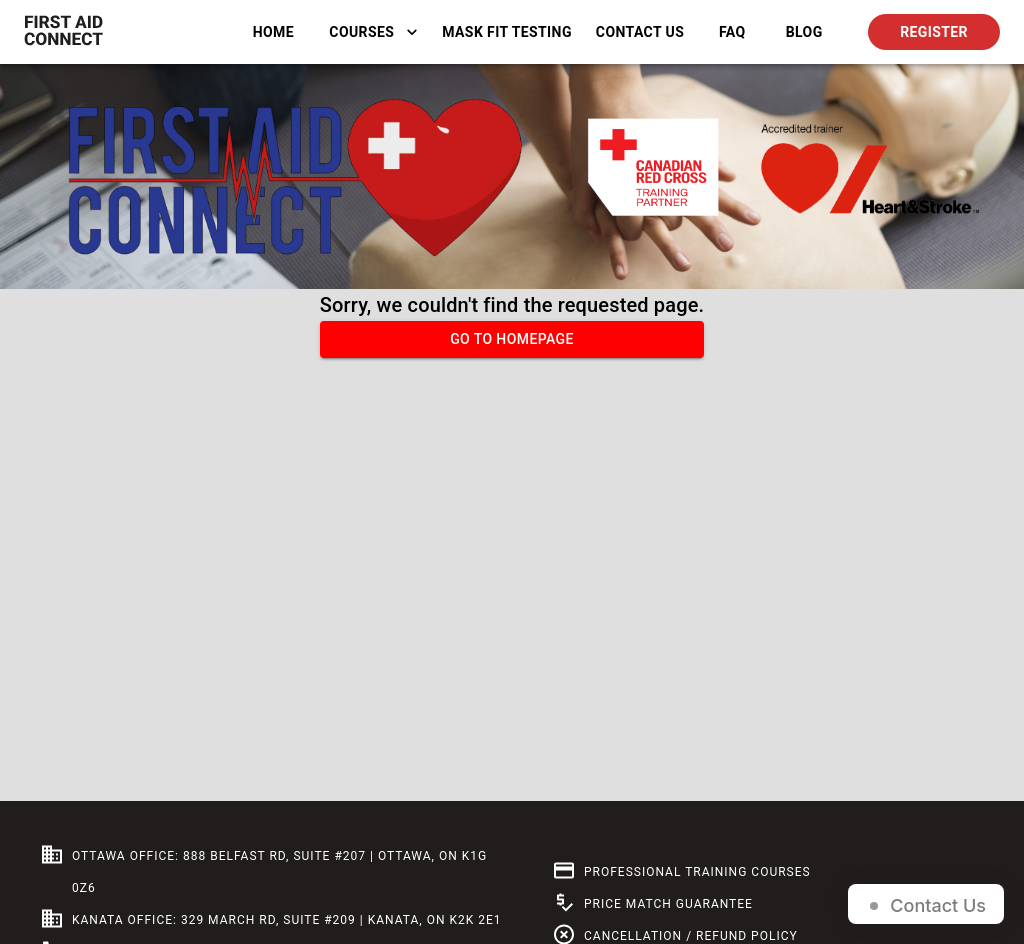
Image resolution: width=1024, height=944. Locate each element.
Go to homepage (512, 339)
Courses (373, 32)
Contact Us (640, 32)
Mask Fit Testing (507, 32)
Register (934, 32)
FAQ (732, 32)
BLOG (804, 32)
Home (273, 32)
